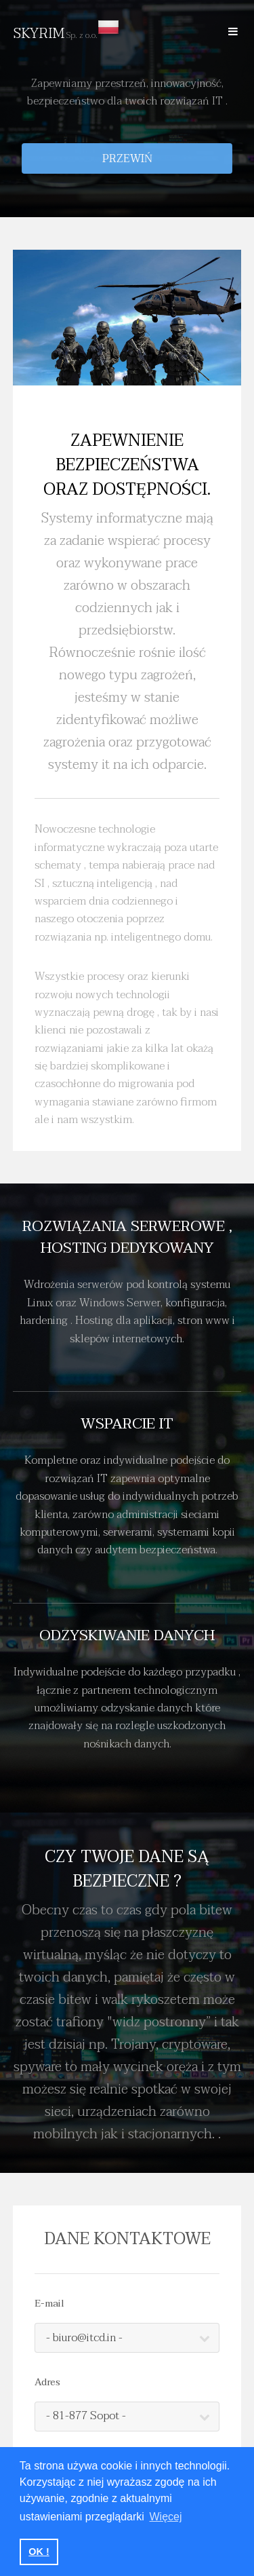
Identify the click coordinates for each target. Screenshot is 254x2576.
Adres (47, 2382)
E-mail (49, 2304)
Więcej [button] (166, 2516)
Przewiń (127, 158)
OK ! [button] (38, 2551)
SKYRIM (66, 33)
